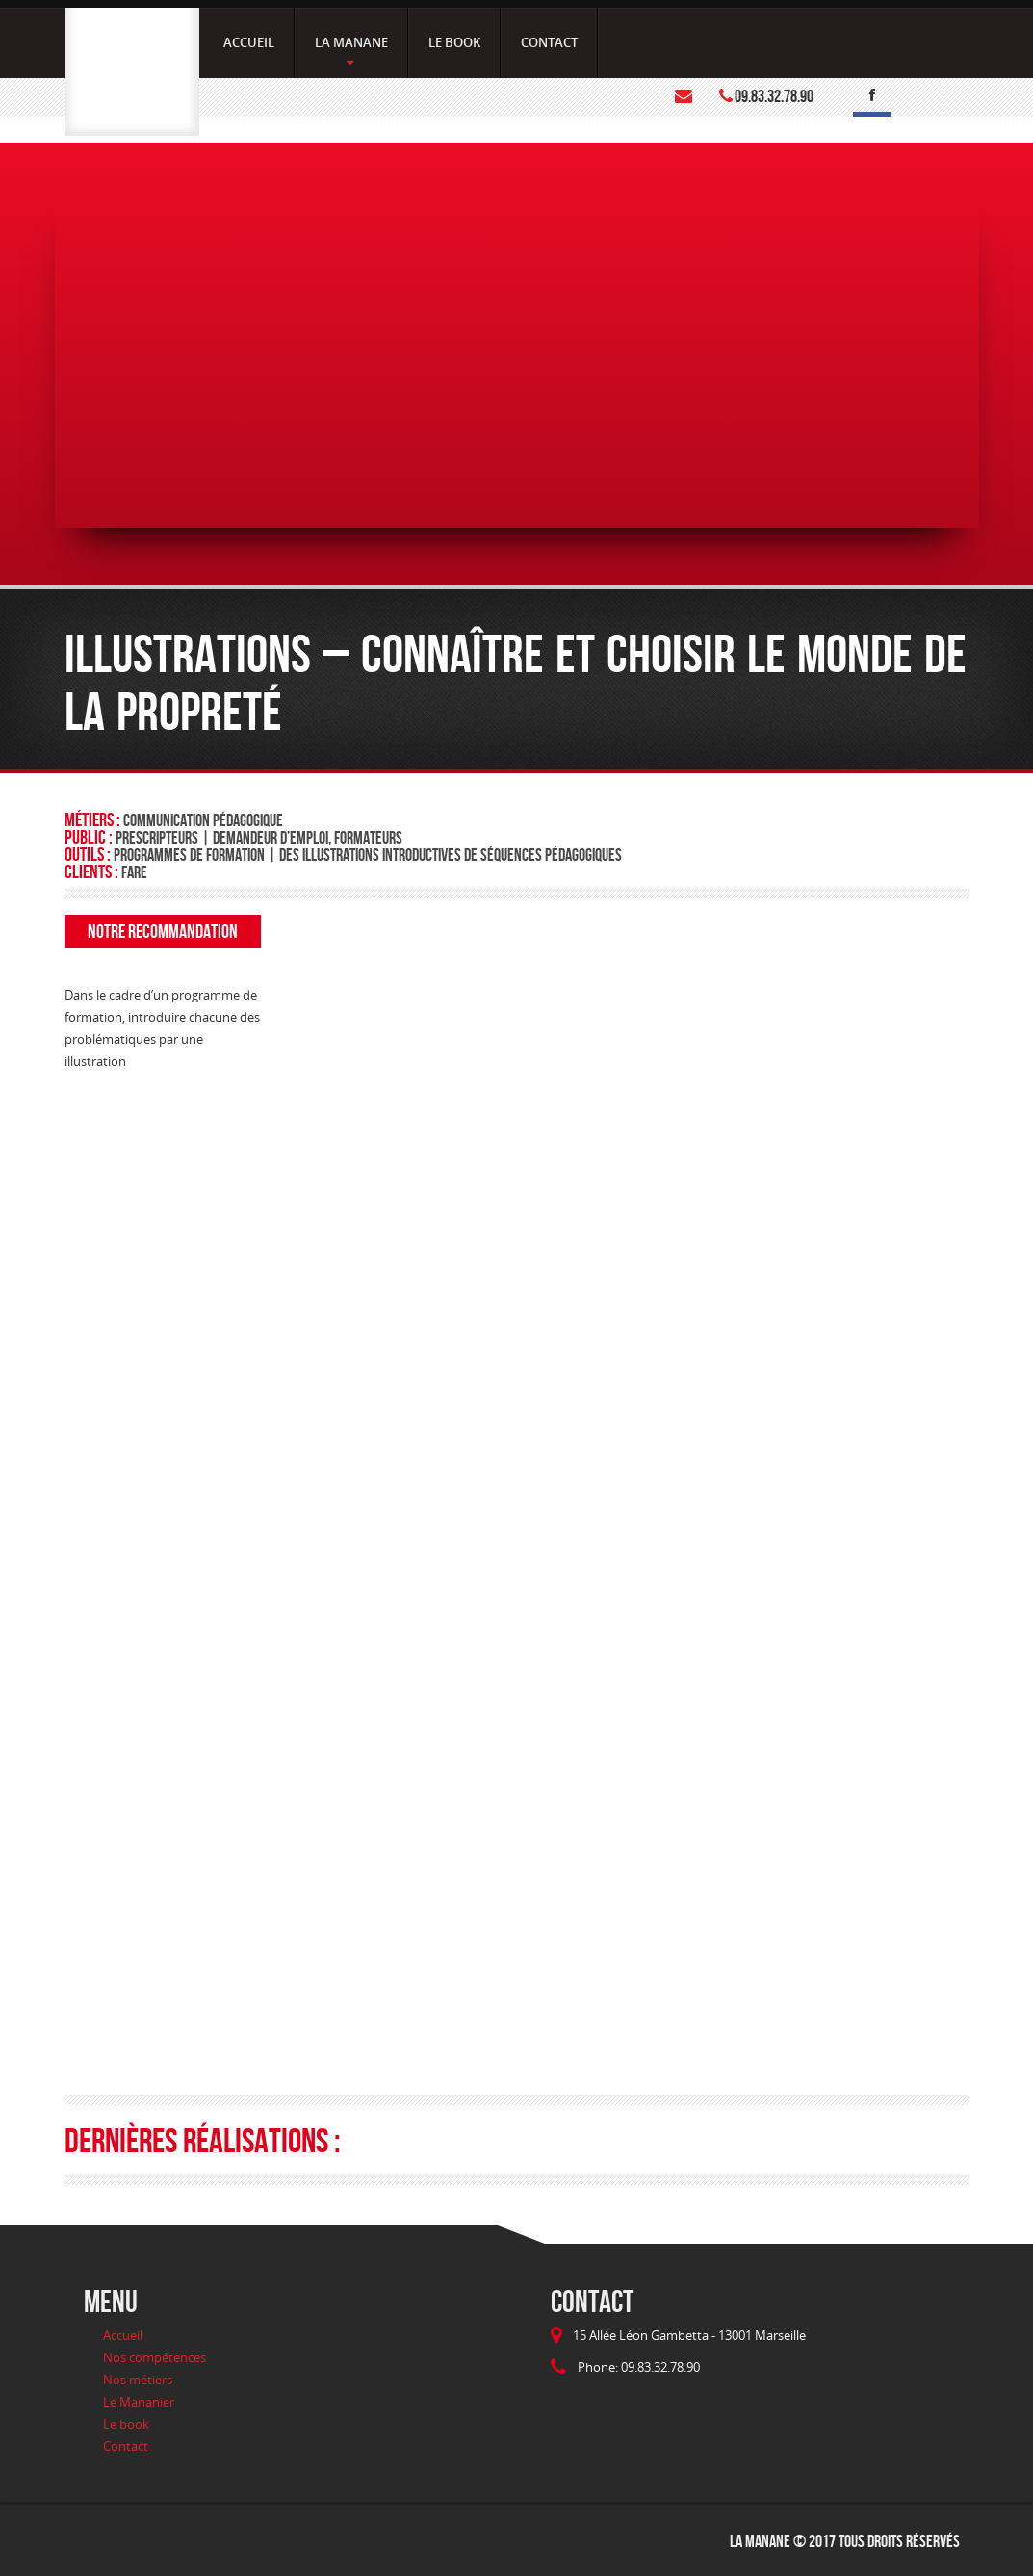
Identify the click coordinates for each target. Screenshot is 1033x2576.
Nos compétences (154, 2357)
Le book (126, 2424)
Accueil (122, 2335)
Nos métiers (137, 2379)
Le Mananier (138, 2401)
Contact (125, 2446)
